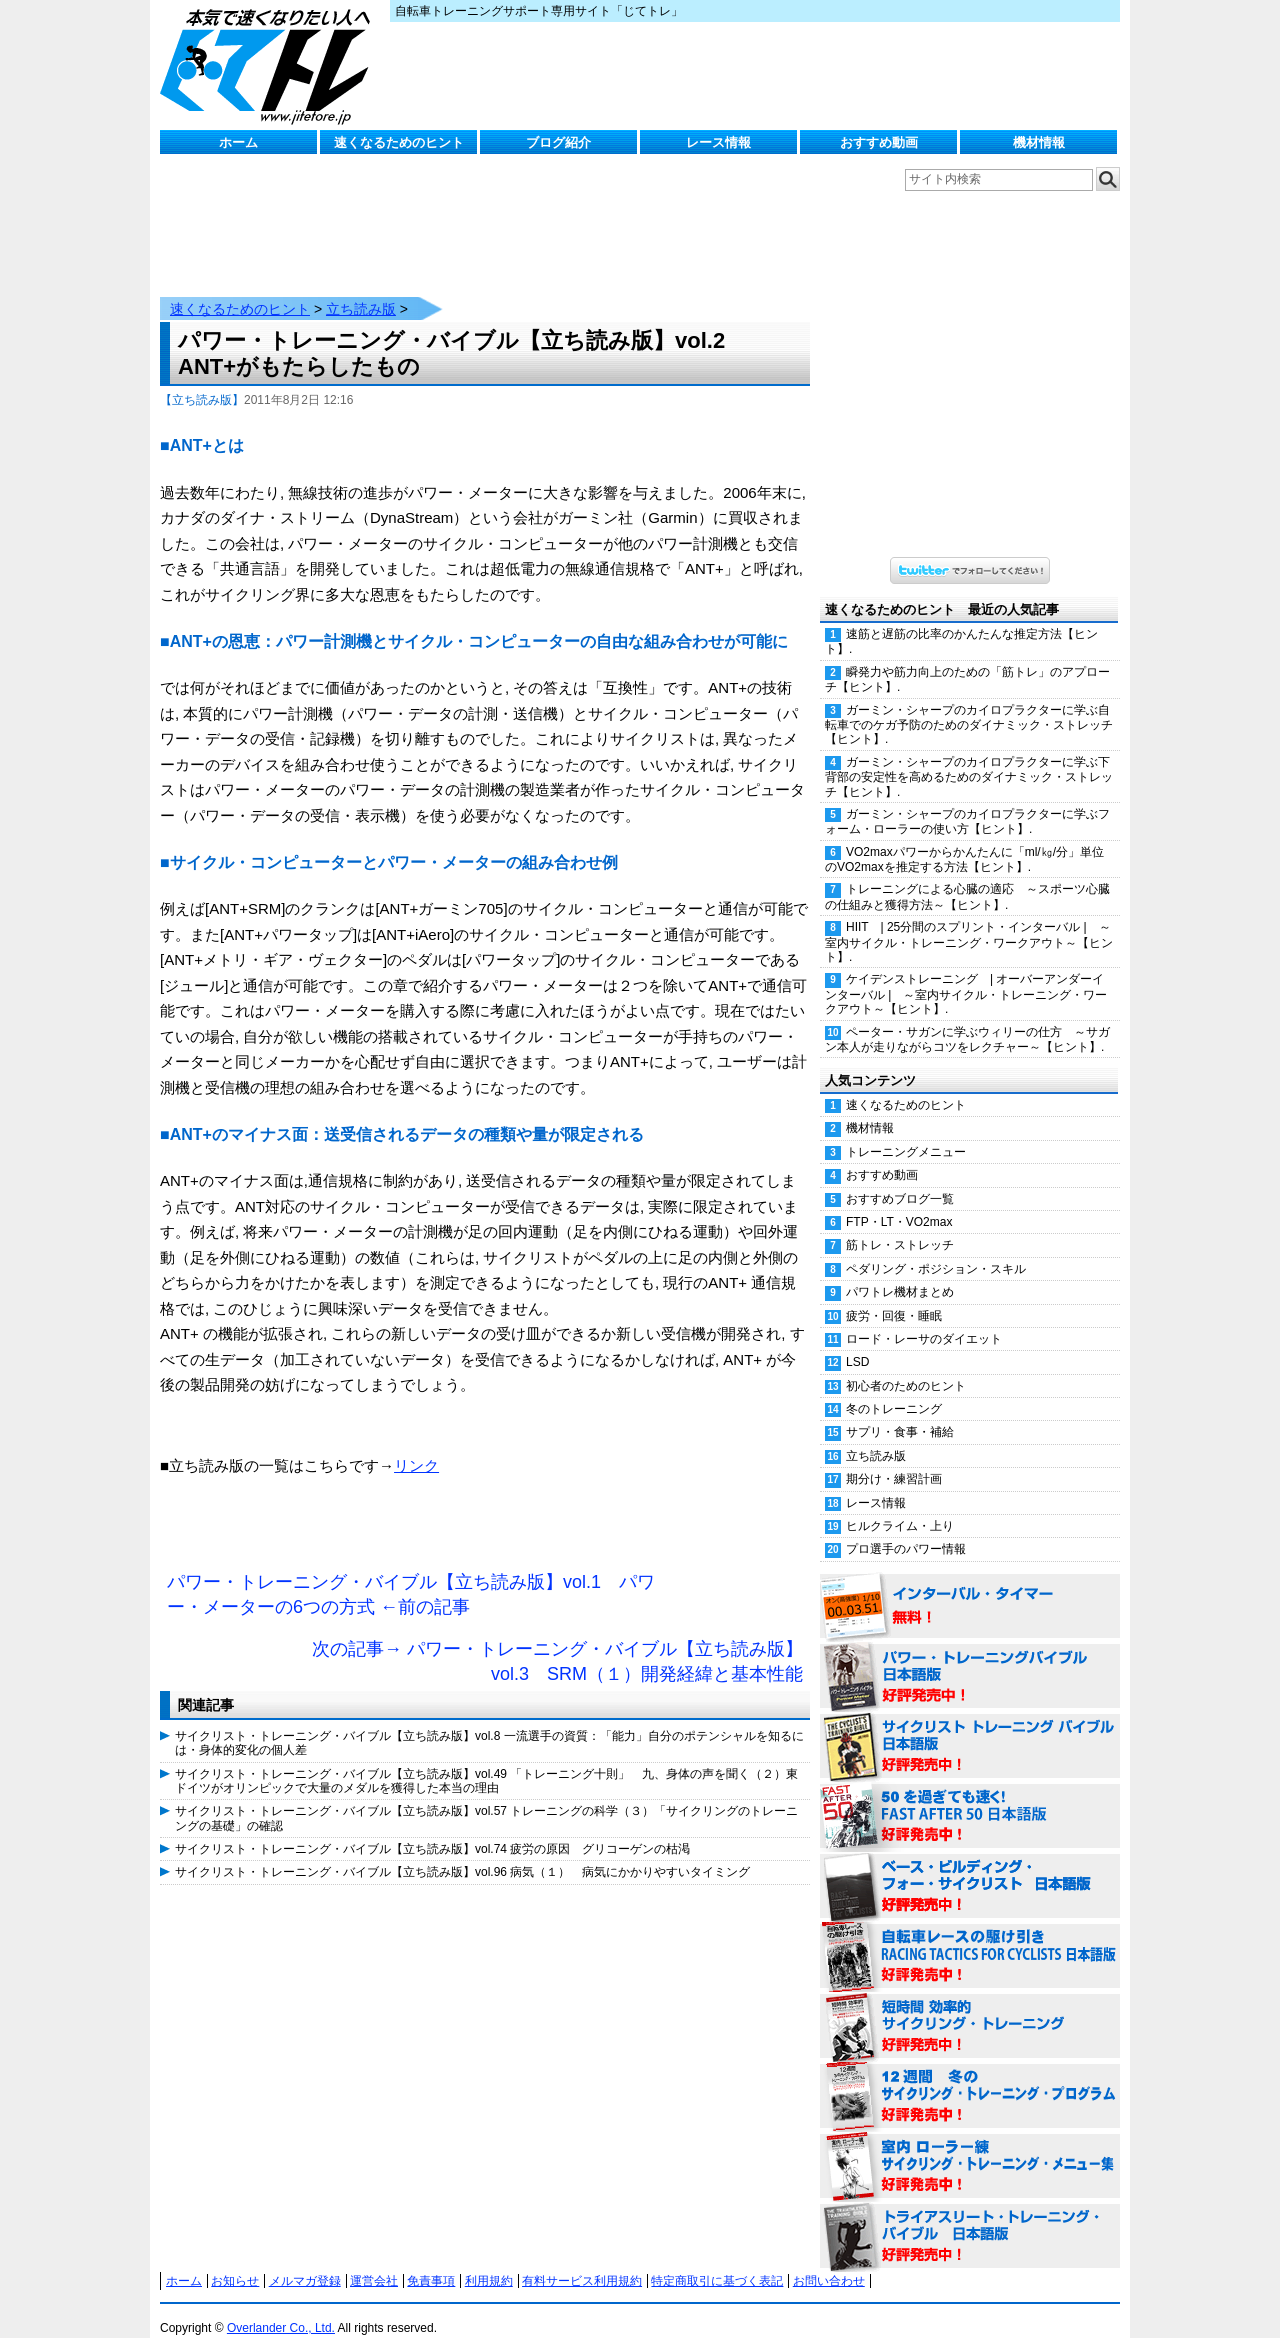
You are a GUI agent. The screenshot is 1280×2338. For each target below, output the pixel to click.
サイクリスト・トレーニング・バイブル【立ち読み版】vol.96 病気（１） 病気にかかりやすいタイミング (462, 1852)
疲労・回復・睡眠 (894, 1296)
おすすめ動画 (879, 142)
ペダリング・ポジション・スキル (936, 1249)
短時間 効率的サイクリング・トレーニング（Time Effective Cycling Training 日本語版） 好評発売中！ (970, 2007)
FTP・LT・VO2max (899, 1202)
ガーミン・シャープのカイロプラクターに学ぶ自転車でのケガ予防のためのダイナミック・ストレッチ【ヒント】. (969, 705)
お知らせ (235, 2261)
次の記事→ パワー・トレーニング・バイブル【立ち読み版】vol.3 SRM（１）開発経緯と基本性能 (557, 1642)
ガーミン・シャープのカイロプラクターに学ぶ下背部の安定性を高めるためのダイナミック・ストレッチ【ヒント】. (969, 757)
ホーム (238, 142)
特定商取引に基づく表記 (717, 2261)
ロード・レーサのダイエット (924, 1319)
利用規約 (489, 2261)
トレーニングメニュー (906, 1132)
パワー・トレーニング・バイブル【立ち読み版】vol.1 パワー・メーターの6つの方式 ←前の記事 (411, 1575)
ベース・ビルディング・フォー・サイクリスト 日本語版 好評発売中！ (970, 1867)
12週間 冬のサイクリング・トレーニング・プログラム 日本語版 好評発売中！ (970, 2077)
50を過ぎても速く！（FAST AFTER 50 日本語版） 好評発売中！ (970, 1797)
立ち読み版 (361, 289)
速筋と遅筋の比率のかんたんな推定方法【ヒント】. (961, 621)
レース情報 (718, 142)
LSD (857, 1342)
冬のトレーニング (894, 1389)
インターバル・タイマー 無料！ (970, 1587)
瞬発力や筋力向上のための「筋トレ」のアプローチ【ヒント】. (967, 659)
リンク (416, 1445)
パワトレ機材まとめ (900, 1272)
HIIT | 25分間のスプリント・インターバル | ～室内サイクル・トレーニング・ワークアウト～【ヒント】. (969, 922)
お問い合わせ (829, 2261)
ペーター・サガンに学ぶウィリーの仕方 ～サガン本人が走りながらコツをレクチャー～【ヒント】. (967, 1019)
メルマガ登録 (305, 2261)
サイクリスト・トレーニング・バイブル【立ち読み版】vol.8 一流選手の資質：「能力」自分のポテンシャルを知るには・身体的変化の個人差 (489, 1723)
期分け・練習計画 (894, 1459)
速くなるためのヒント (399, 142)
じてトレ (270, 65)
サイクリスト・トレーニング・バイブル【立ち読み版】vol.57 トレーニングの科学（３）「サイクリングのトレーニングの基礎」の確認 (486, 1798)
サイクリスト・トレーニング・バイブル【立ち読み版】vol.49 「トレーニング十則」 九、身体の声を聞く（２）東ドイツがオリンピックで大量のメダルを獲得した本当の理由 (486, 1761)
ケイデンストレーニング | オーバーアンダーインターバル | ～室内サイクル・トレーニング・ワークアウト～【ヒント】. (966, 974)
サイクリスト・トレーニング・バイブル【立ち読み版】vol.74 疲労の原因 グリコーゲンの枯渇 (432, 1829)
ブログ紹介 (558, 142)
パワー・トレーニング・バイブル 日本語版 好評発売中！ (970, 1657)
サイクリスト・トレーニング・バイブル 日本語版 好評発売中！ (970, 1727)
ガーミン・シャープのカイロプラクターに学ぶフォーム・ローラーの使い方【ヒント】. (967, 801)
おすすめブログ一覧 (900, 1179)
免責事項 (431, 2261)
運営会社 (374, 2261)
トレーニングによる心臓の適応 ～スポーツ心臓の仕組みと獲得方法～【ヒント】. (967, 876)
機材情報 (1039, 142)
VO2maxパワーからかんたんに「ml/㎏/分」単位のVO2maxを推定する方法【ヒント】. (964, 839)
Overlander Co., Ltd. (281, 2308)
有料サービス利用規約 (582, 2261)
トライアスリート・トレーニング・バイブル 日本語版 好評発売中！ (970, 2217)
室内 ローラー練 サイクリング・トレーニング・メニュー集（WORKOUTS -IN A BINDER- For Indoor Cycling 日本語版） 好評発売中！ (970, 2147)
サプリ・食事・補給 (900, 1412)
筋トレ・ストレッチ (900, 1225)
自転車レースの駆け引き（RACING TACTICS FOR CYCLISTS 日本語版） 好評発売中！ (970, 1937)
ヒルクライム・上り (900, 1506)
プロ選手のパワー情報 (906, 1529)
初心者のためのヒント (906, 1366)
